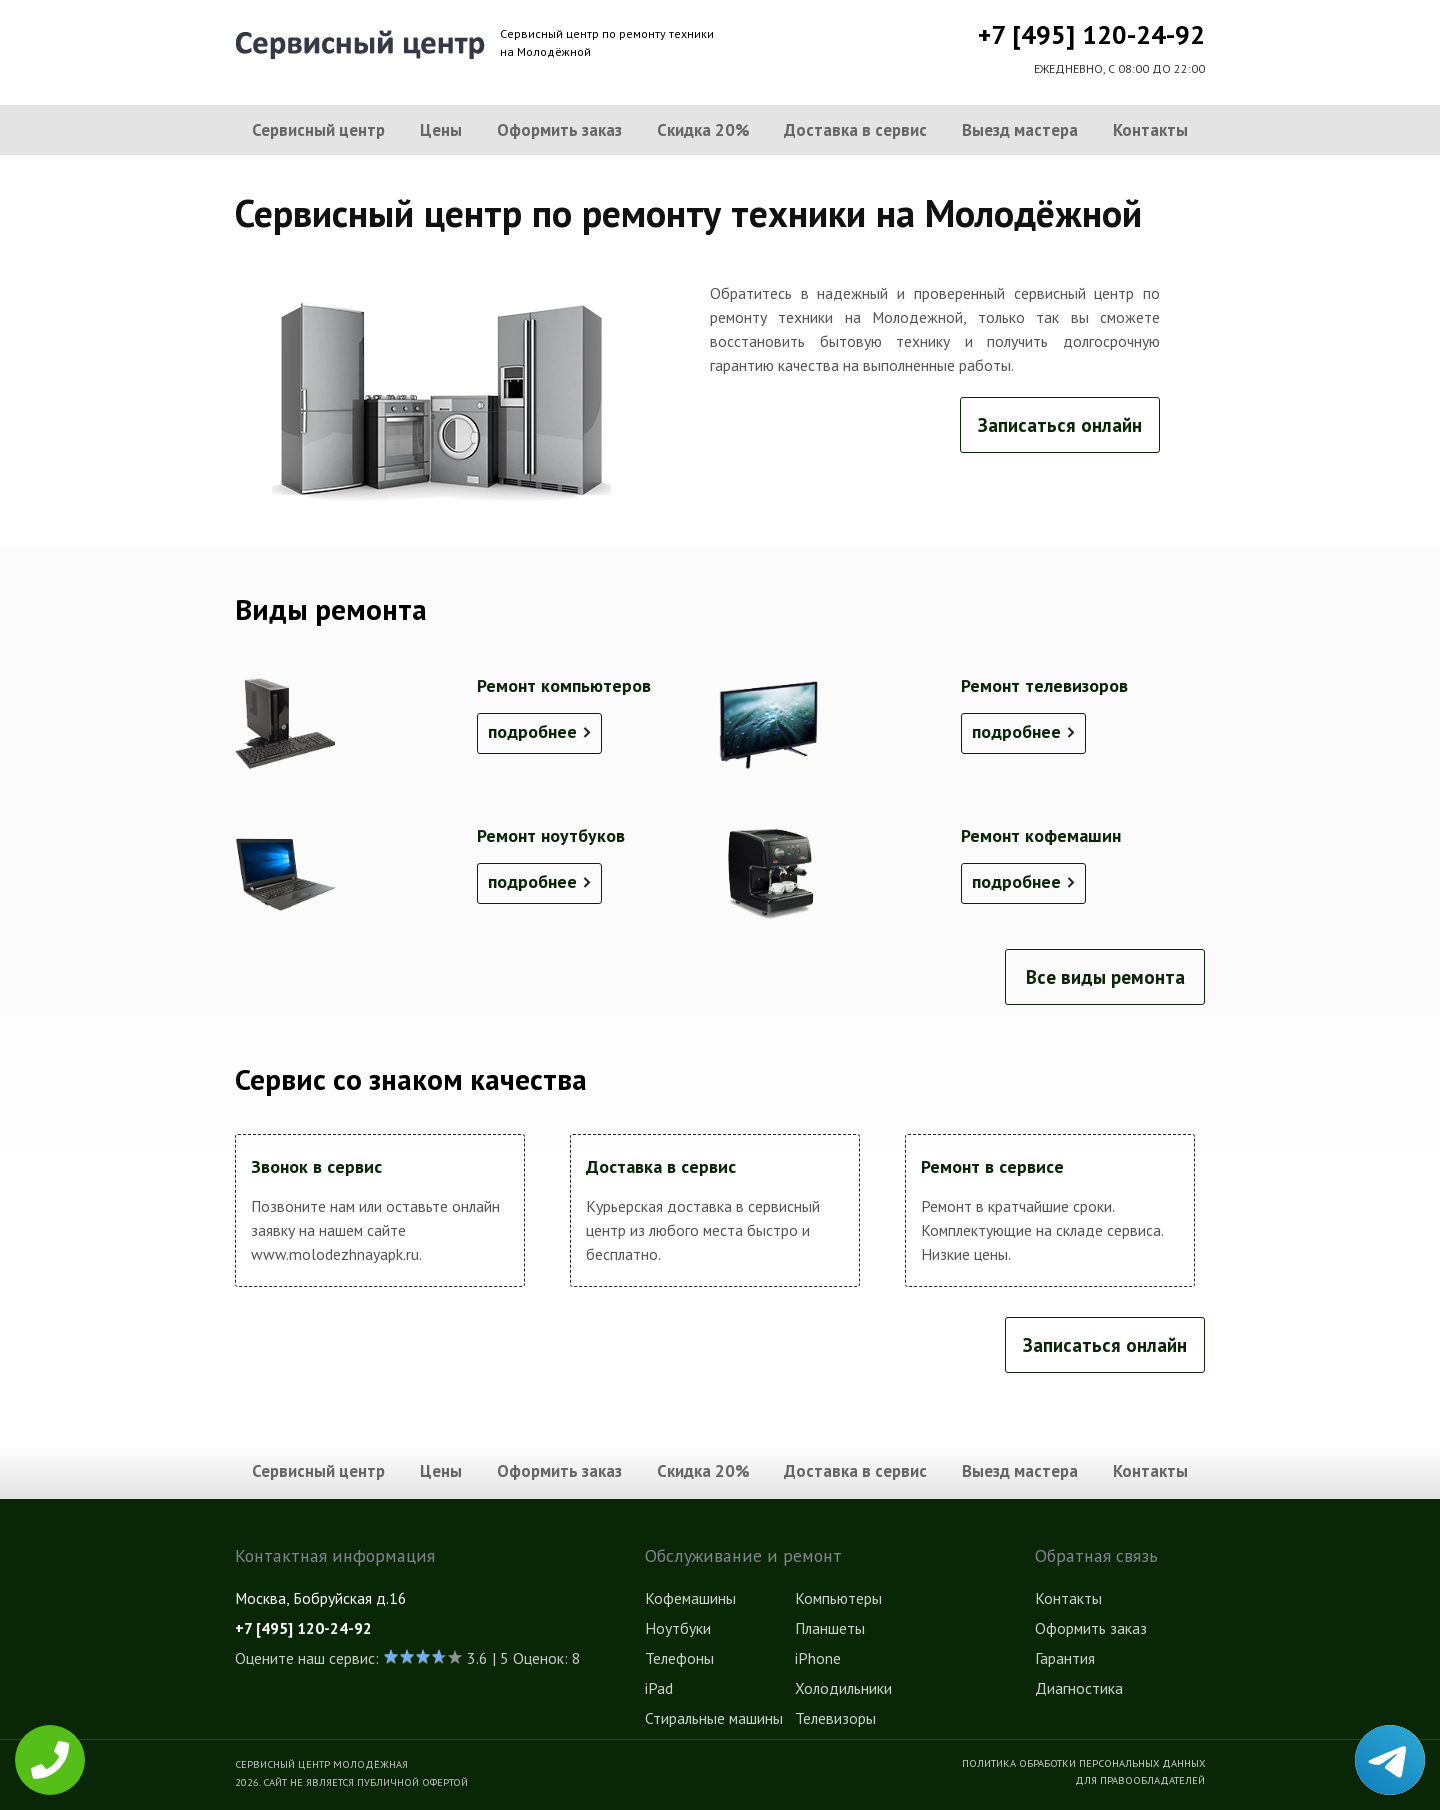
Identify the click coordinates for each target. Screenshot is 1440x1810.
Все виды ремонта (1105, 977)
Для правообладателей (1140, 1780)
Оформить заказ (559, 130)
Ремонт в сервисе (992, 1166)
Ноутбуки (678, 1628)
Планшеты (830, 1628)
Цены (441, 130)
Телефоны (679, 1658)
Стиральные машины (714, 1718)
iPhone (818, 1658)
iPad (659, 1688)
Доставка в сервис (855, 130)
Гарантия (1065, 1658)
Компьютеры (838, 1598)
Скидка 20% (703, 130)
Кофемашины (690, 1598)
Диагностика (1079, 1688)
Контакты (1150, 130)
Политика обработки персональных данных (1083, 1763)
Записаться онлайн (1060, 425)
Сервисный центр (318, 130)
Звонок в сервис (316, 1166)
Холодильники (843, 1688)
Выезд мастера (1020, 130)
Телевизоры (835, 1718)
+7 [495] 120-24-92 (1091, 34)
